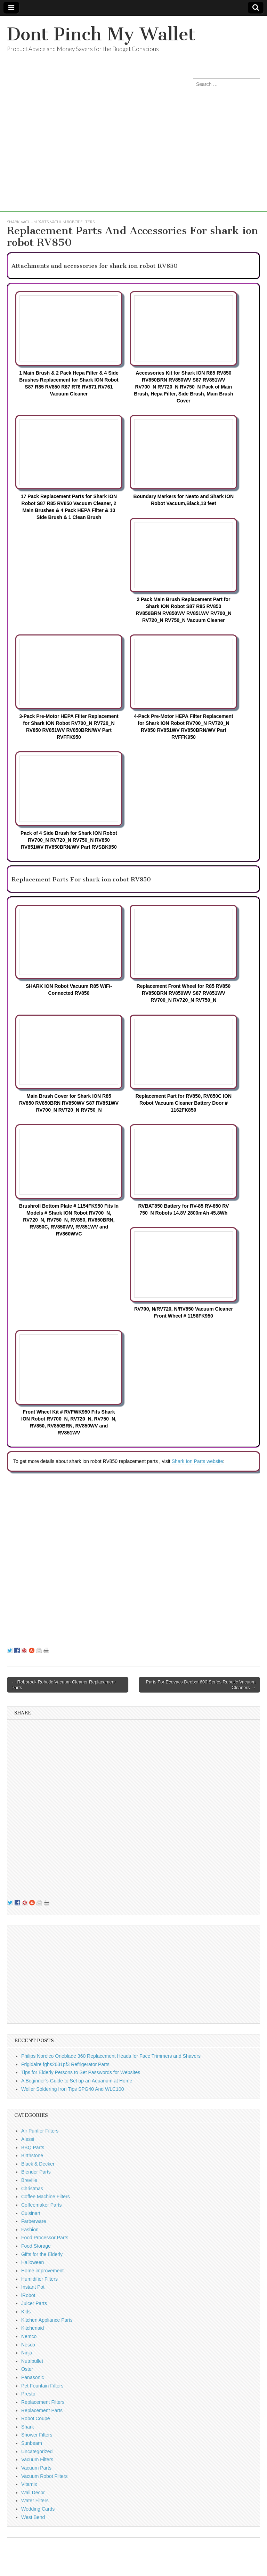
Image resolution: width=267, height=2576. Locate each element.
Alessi (27, 2139)
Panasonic (32, 2377)
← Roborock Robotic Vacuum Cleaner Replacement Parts (63, 1684)
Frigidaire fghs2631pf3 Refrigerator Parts (65, 2064)
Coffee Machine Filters (45, 2196)
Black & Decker (38, 2164)
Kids (26, 2311)
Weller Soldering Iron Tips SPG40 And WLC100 (72, 2089)
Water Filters (35, 2500)
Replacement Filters (43, 2402)
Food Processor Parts (44, 2237)
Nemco (29, 2336)
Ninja (26, 2352)
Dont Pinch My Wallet (101, 34)
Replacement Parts (42, 2410)
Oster (27, 2369)
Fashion (30, 2229)
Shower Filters (36, 2435)
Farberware (33, 2221)
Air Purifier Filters (39, 2131)
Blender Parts (36, 2172)
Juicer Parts (34, 2303)
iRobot (28, 2295)
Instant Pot (32, 2287)
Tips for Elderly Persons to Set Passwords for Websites (80, 2072)
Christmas (32, 2188)
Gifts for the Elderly (42, 2254)
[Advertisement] (133, 163)
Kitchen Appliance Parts (47, 2320)
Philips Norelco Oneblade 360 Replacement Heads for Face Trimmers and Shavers (111, 2056)
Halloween (32, 2262)
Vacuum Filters (37, 2459)
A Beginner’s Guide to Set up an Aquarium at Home (76, 2080)
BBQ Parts (32, 2147)
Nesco (28, 2344)
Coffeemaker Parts (41, 2205)
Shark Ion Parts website (197, 1461)
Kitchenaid (32, 2328)
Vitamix (29, 2484)
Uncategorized (36, 2451)
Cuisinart (30, 2213)
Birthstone (32, 2155)
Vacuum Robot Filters (72, 221)
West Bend (33, 2517)
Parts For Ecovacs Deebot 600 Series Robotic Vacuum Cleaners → (201, 1684)
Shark (13, 221)
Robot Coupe (35, 2418)
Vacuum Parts (35, 221)
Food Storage (36, 2246)
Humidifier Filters (39, 2279)
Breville (29, 2180)
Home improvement (42, 2270)
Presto (28, 2394)
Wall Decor (33, 2492)
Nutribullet (32, 2361)
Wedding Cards (38, 2509)
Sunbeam (31, 2443)
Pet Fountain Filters (42, 2386)
